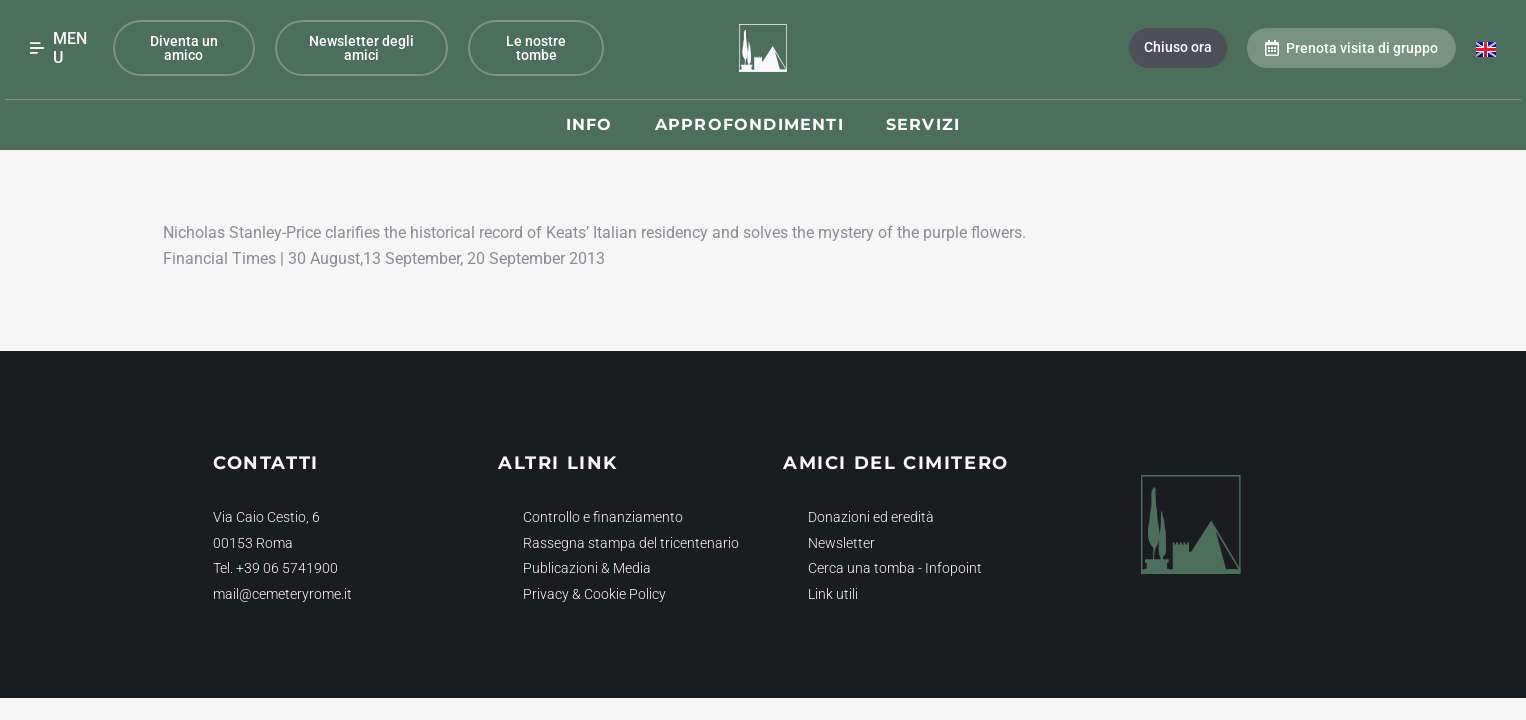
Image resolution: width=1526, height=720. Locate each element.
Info (589, 124)
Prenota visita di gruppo (1351, 48)
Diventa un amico (184, 48)
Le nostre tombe (536, 48)
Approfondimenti (749, 124)
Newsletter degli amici (361, 48)
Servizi (923, 124)
